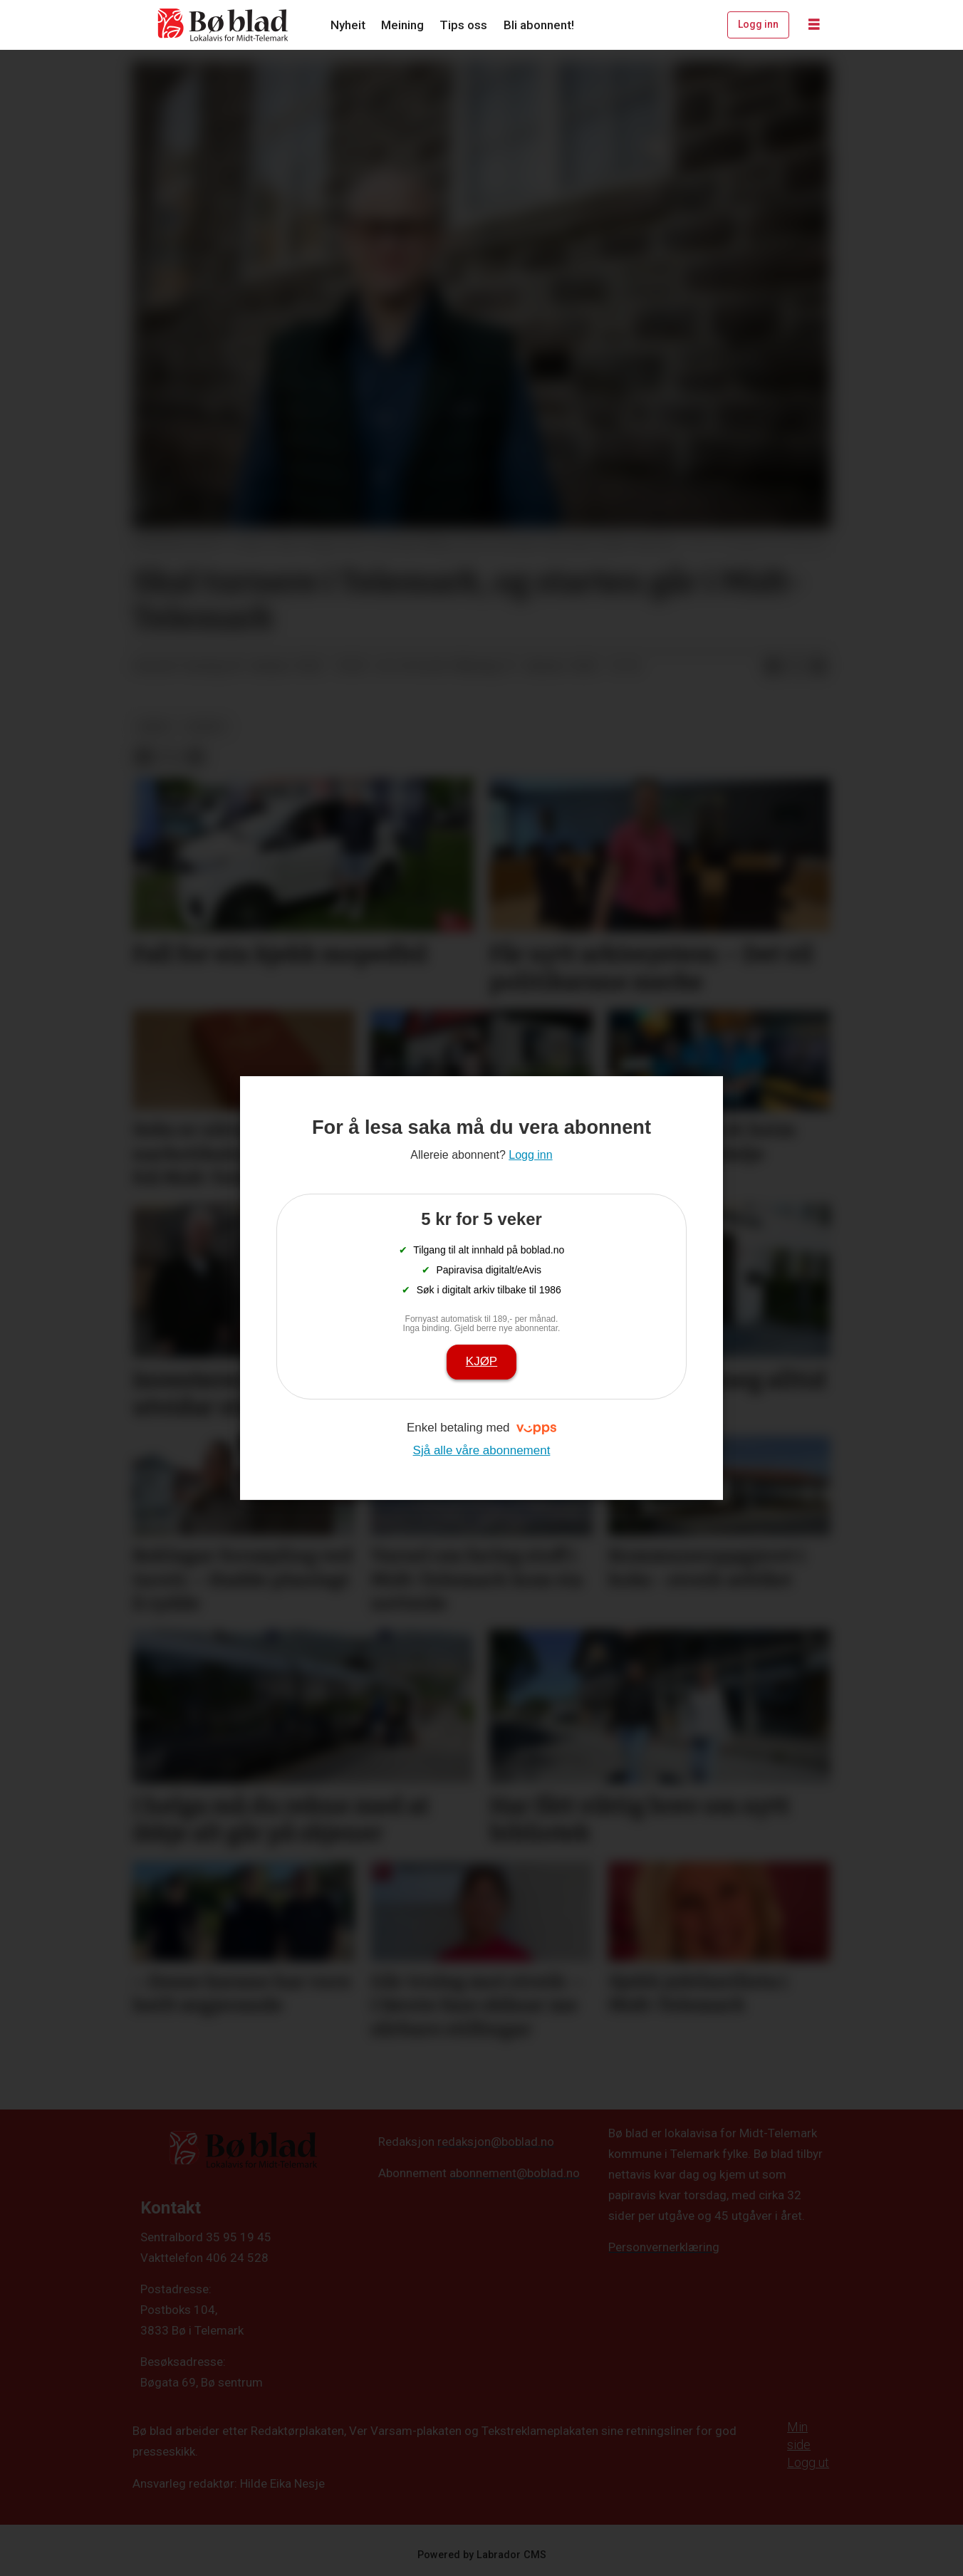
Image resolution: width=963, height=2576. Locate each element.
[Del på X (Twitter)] (795, 666)
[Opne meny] (814, 25)
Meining (402, 25)
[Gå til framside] (223, 25)
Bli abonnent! (539, 25)
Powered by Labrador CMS (481, 2555)
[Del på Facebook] (773, 666)
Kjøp (481, 1361)
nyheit (206, 726)
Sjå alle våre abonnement (482, 1450)
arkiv (155, 726)
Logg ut (808, 2462)
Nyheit (347, 25)
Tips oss (463, 25)
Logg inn (758, 24)
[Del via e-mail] (818, 666)
